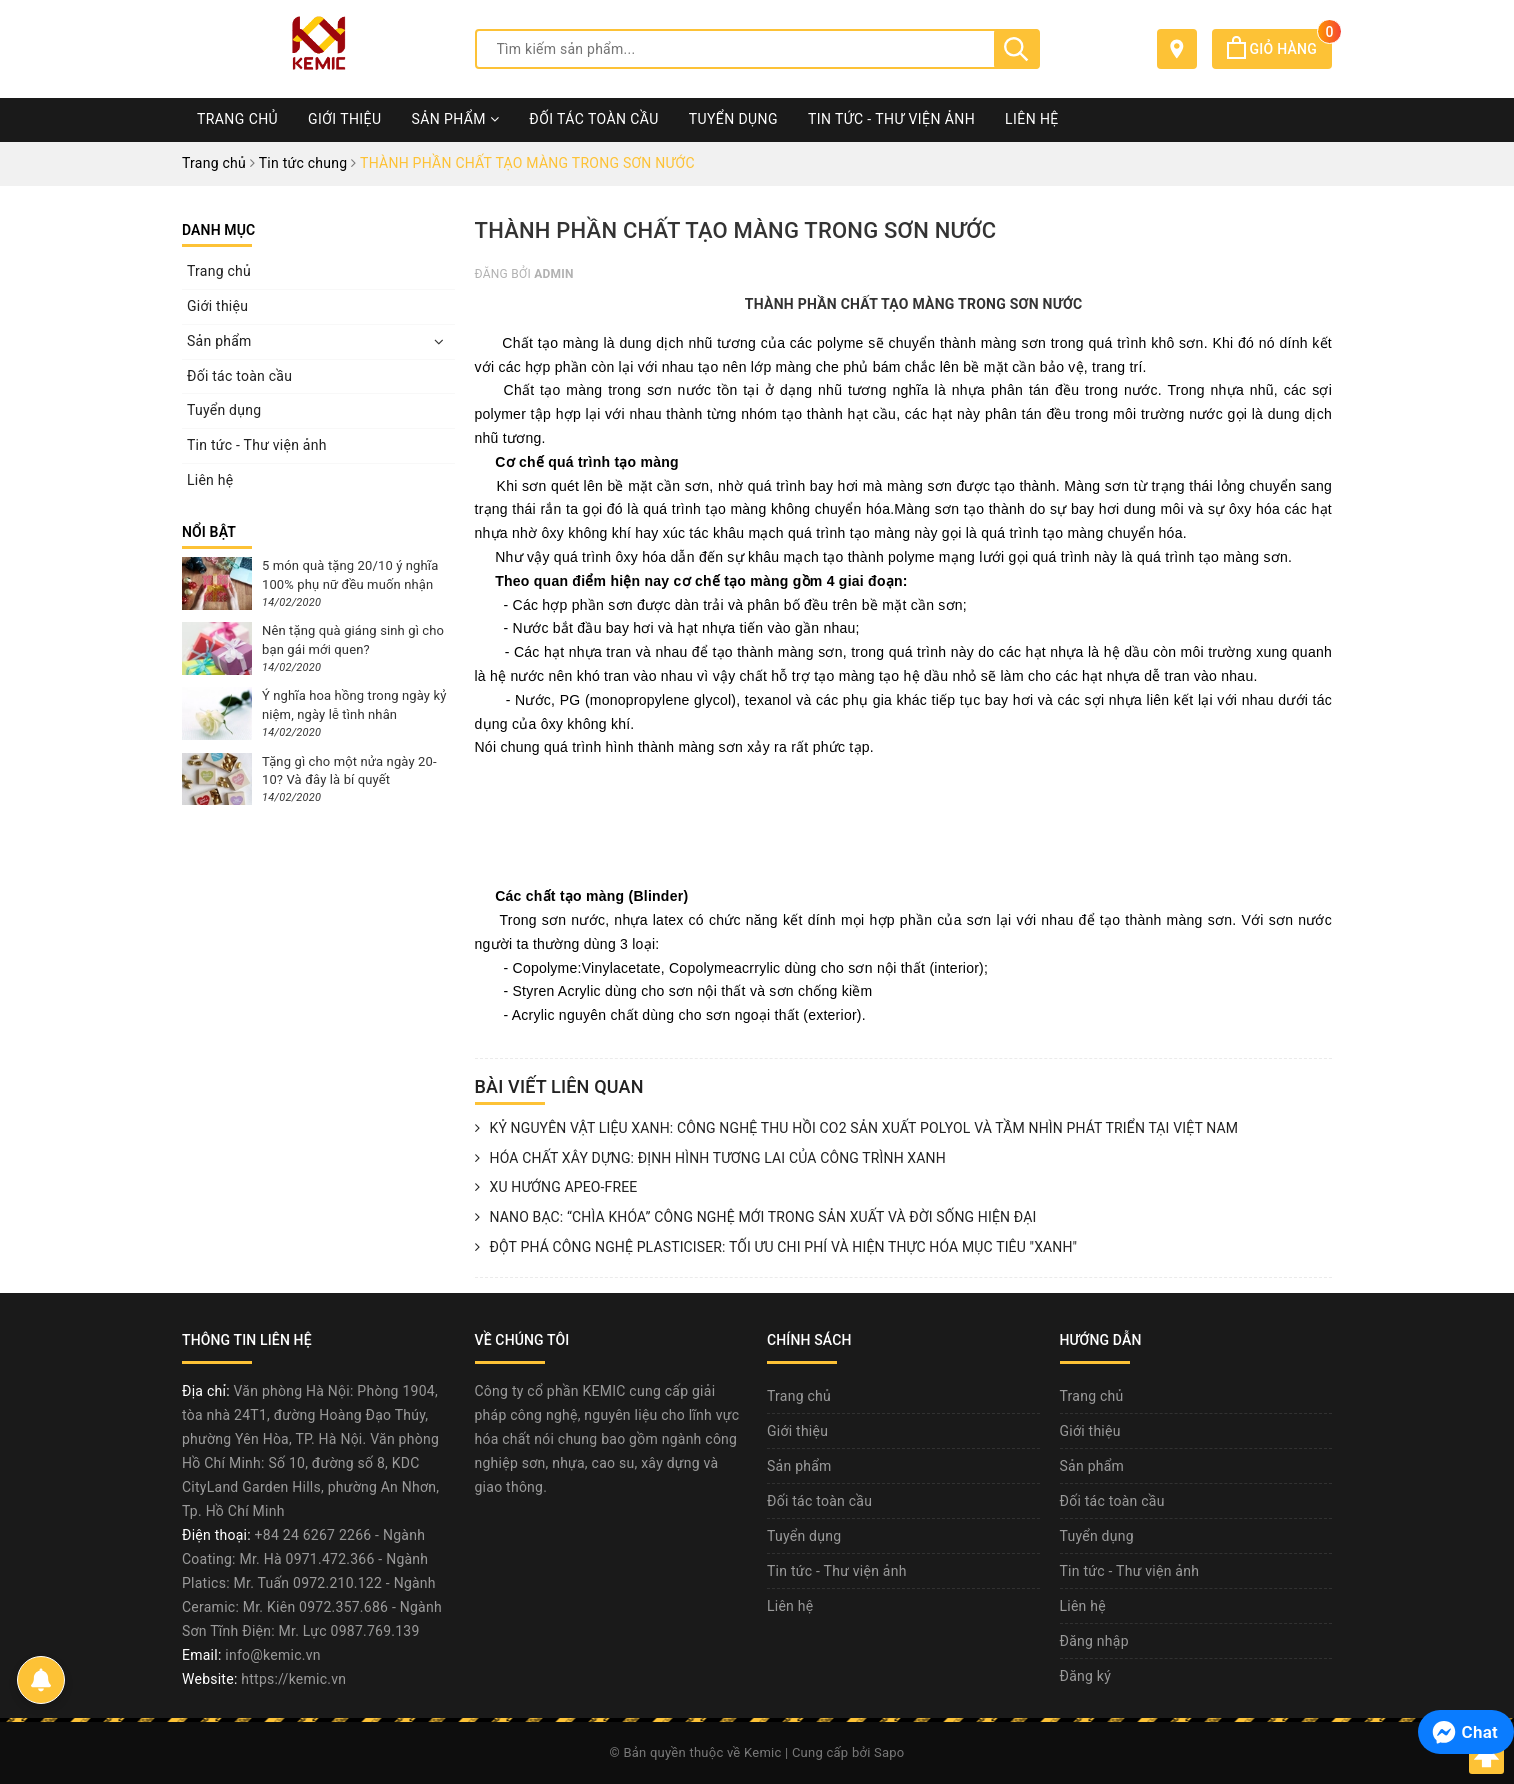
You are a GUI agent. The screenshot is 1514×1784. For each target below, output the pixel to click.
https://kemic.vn (293, 1679)
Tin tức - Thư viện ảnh (891, 119)
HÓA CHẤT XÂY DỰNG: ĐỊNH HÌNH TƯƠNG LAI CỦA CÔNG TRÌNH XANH (710, 1159)
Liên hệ (1032, 119)
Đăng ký (1086, 1676)
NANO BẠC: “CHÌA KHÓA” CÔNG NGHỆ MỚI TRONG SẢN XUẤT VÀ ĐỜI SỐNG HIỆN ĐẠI (756, 1218)
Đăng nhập (1094, 1641)
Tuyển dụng (733, 119)
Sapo (889, 1752)
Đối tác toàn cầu (593, 119)
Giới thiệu (344, 119)
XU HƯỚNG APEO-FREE (556, 1188)
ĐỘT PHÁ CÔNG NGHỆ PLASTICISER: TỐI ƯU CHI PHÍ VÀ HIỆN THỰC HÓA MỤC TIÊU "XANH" (776, 1248)
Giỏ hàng (1279, 49)
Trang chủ (237, 119)
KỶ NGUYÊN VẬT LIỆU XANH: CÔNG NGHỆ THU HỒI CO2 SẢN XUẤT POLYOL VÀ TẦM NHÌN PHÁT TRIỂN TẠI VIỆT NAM (857, 1129)
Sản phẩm (455, 119)
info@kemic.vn (272, 1655)
